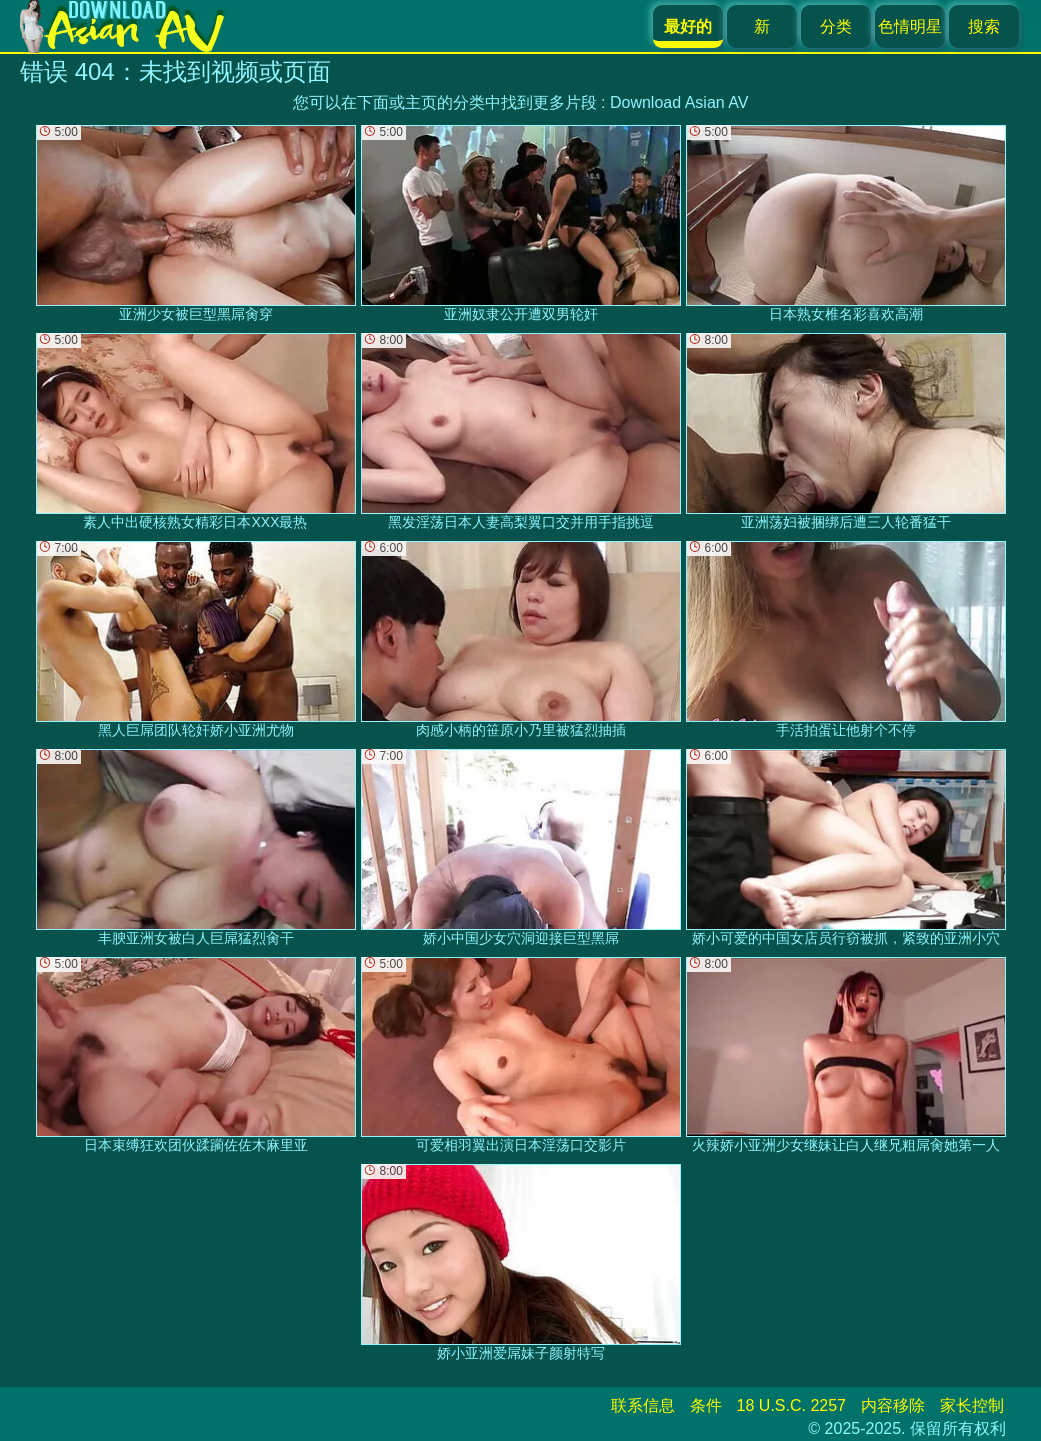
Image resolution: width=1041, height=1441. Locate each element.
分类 (836, 26)
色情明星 (910, 26)
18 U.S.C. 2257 (791, 1405)
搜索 (984, 26)
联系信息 (643, 1405)
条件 (706, 1405)
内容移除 (893, 1405)
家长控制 (972, 1405)
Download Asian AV (679, 102)
